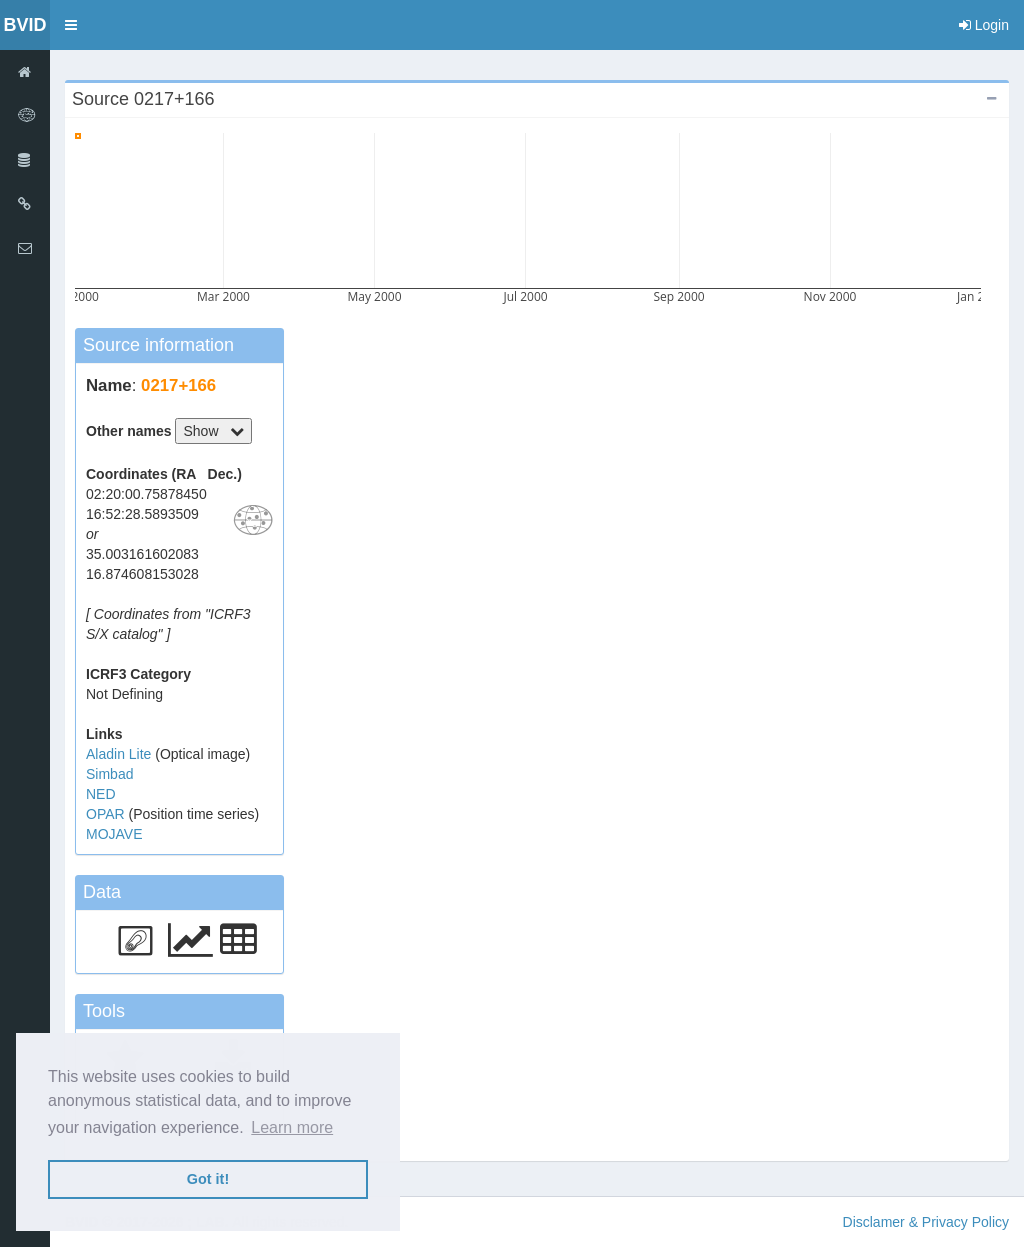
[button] (71, 25)
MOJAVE (114, 834)
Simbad (109, 774)
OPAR (107, 814)
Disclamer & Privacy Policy (926, 1222)
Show (213, 431)
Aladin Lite (120, 754)
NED (101, 794)
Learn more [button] (292, 1127)
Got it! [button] (208, 1179)
